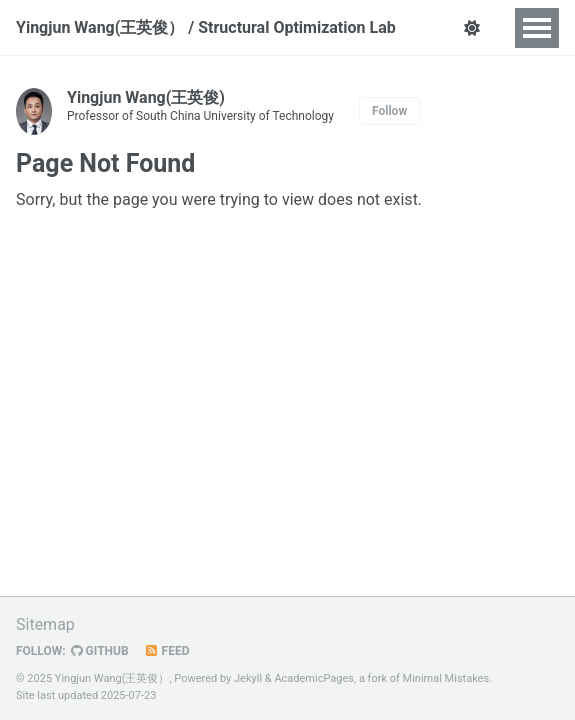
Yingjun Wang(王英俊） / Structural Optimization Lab (206, 27)
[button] (472, 28)
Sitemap (45, 624)
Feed (167, 651)
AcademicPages (314, 678)
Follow (389, 111)
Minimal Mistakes (446, 678)
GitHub (100, 651)
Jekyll (248, 678)
